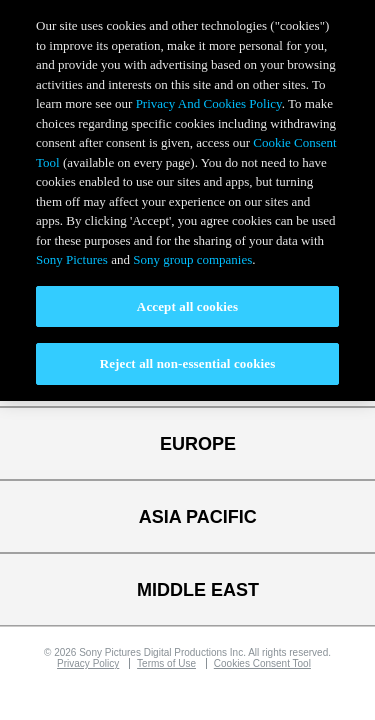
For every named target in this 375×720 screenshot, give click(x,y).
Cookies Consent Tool (262, 663)
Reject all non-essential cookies (188, 363)
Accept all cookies (187, 306)
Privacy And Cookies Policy (209, 103)
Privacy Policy (88, 663)
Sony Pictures (72, 259)
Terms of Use (166, 663)
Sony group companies (192, 259)
